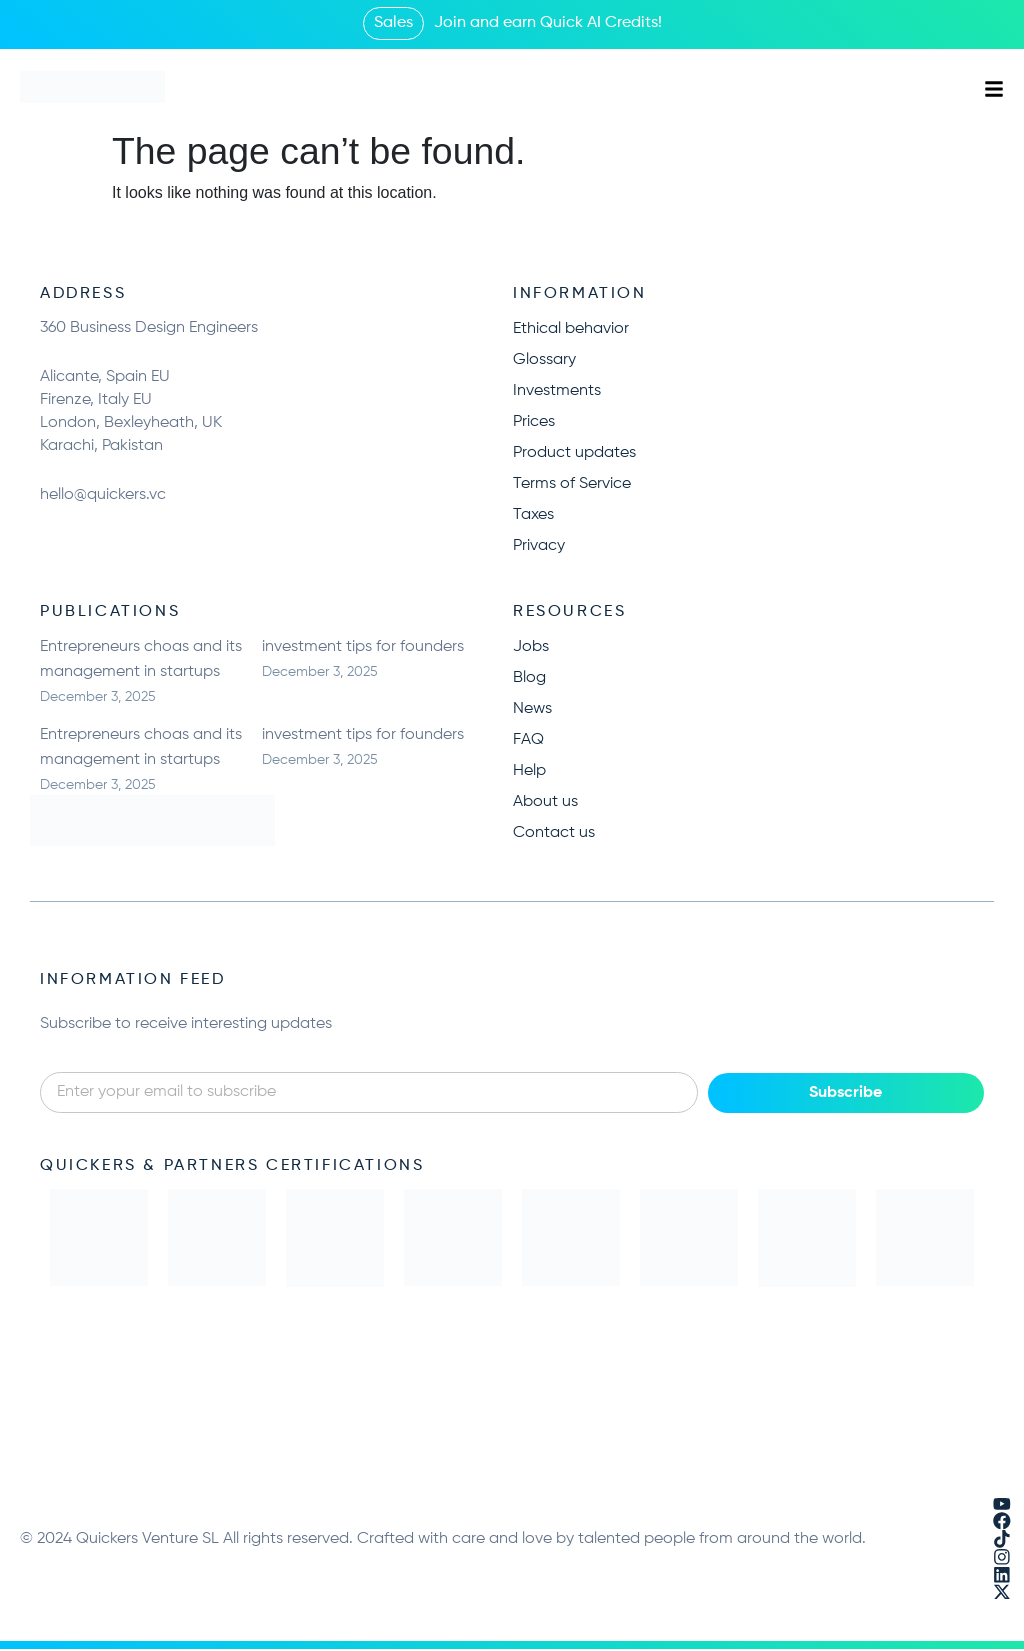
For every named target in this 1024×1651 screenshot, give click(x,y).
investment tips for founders (363, 647)
